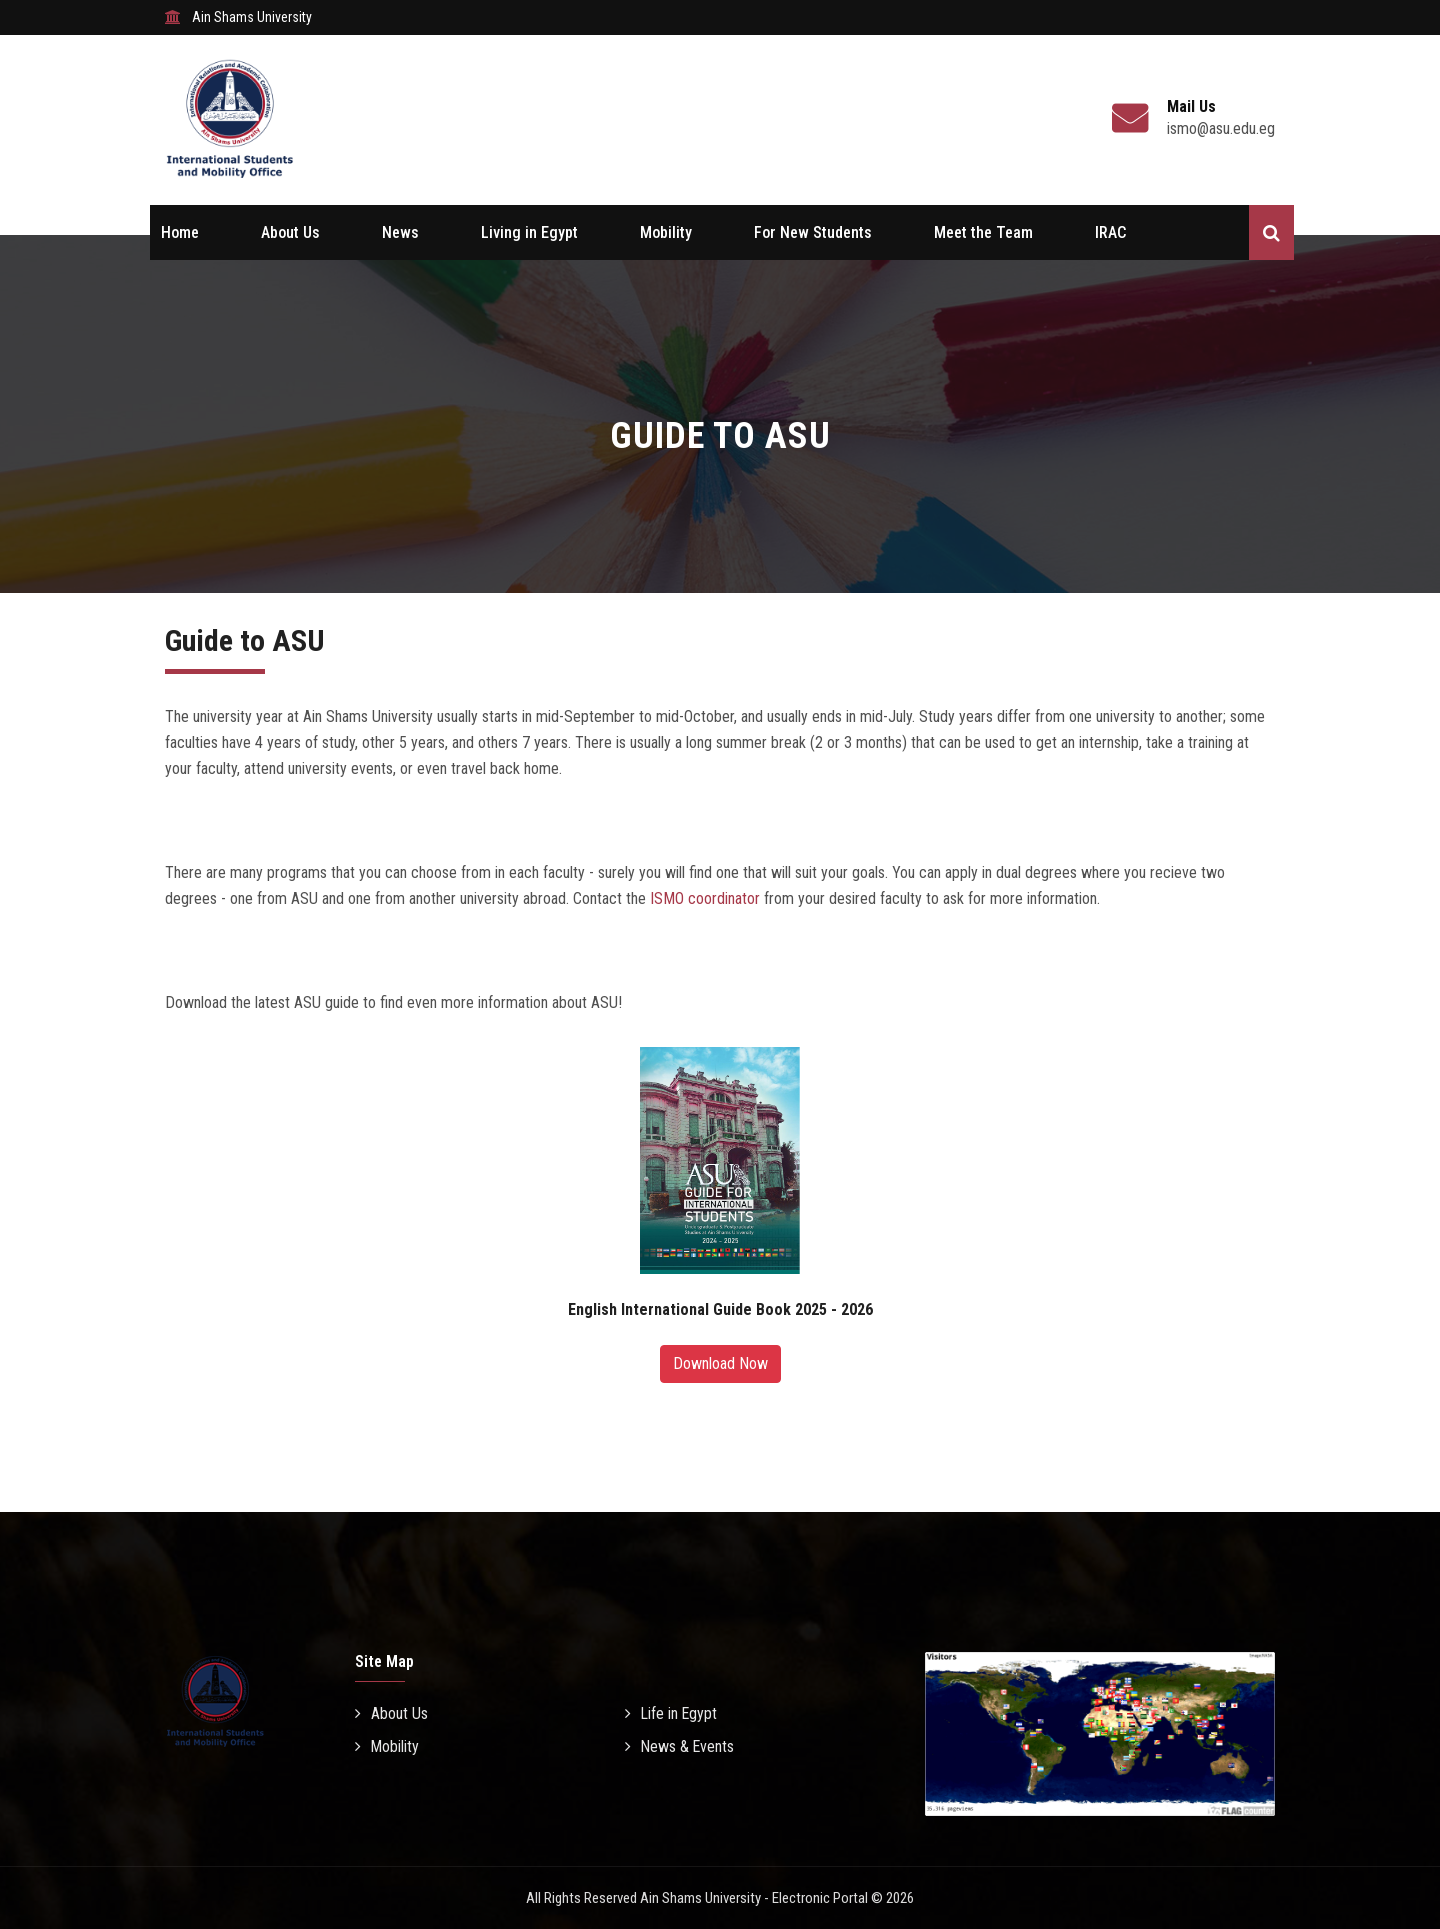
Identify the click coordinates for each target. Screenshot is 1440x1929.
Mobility (666, 232)
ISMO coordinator (705, 898)
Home (180, 232)
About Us (290, 232)
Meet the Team (983, 232)
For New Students (813, 232)
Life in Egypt (672, 1713)
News (400, 232)
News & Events (680, 1746)
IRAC (1110, 232)
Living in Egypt (529, 232)
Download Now (720, 1363)
